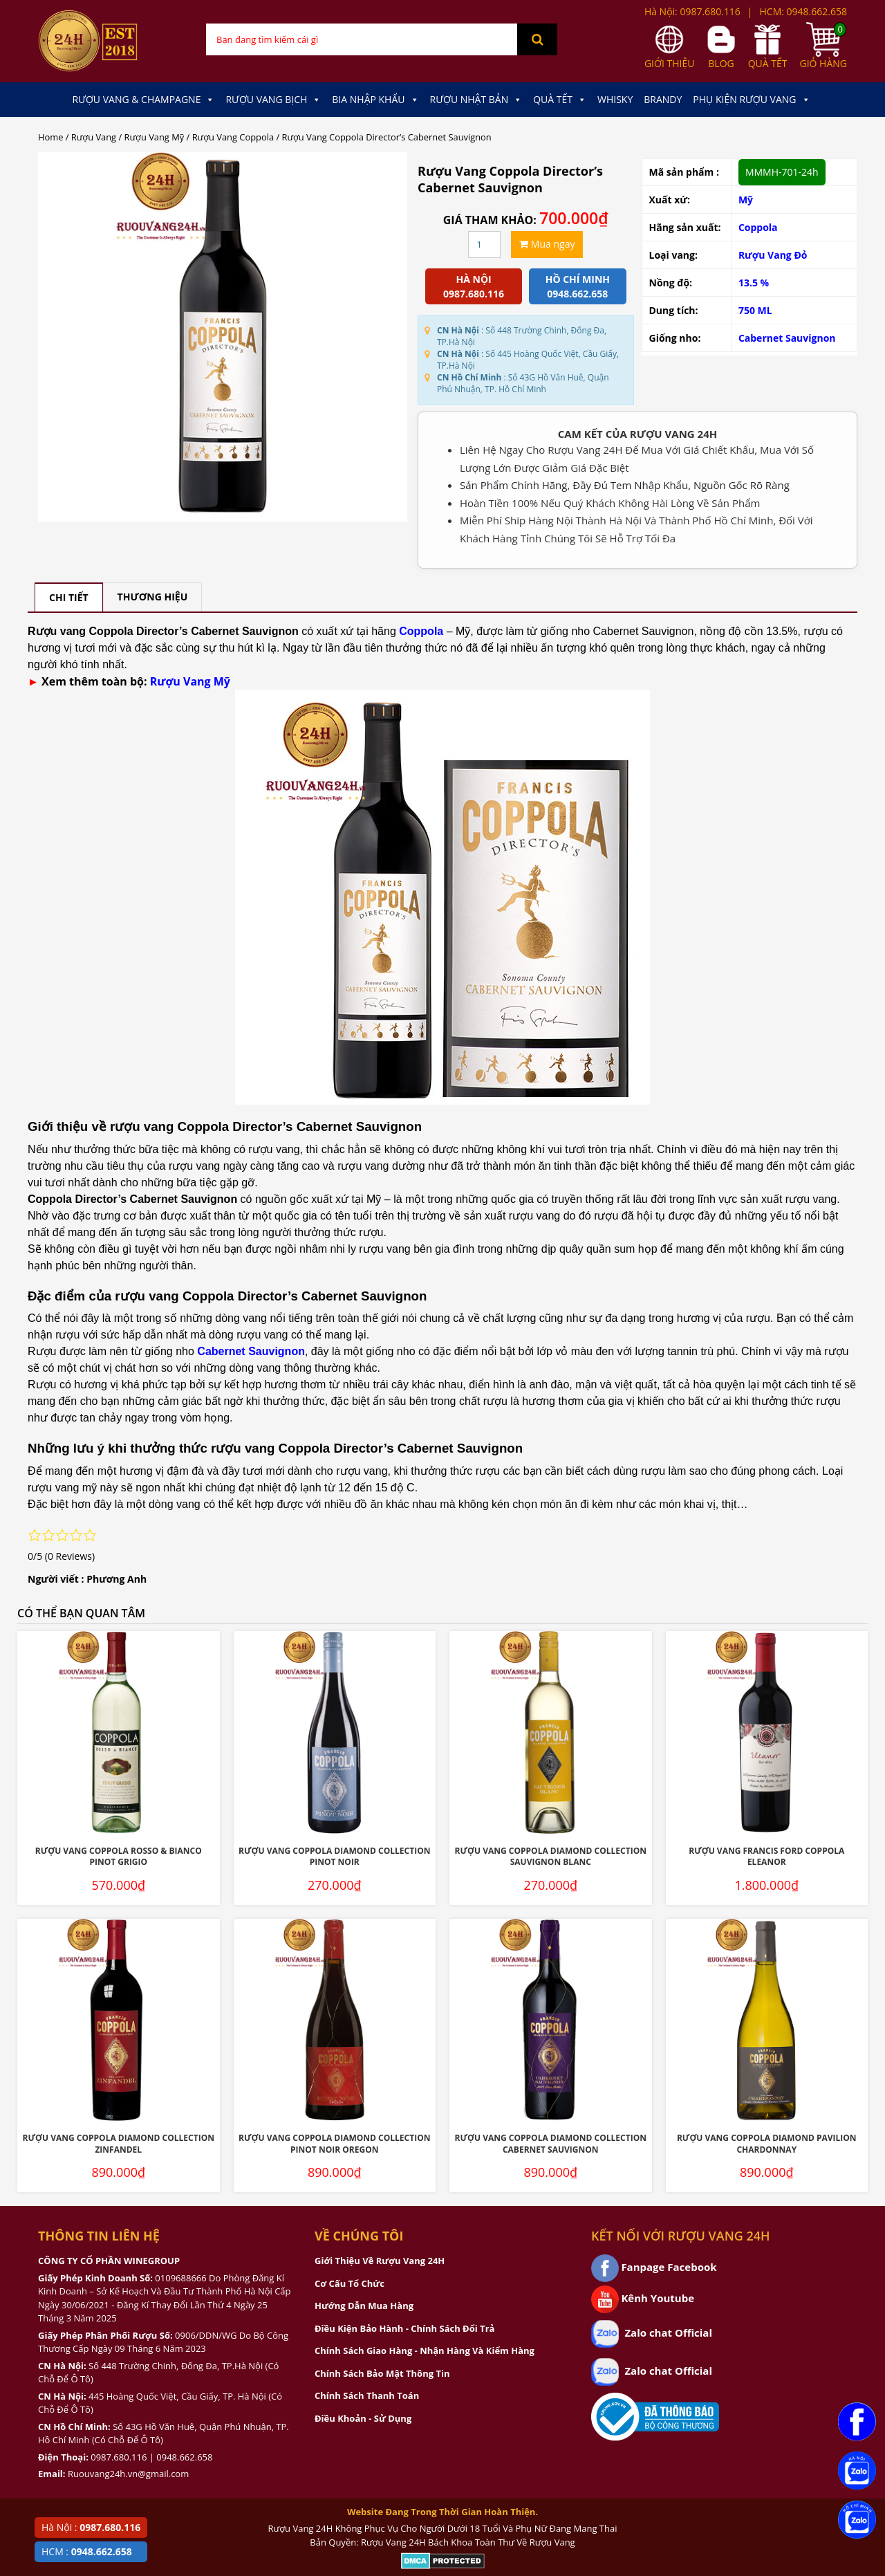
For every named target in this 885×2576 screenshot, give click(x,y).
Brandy (663, 99)
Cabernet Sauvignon (787, 337)
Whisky (615, 99)
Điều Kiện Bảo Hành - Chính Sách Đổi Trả (404, 2328)
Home (50, 137)
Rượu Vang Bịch (273, 99)
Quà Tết (559, 99)
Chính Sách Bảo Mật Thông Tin (382, 2373)
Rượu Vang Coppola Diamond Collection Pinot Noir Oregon (334, 2143)
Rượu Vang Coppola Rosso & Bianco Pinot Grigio (118, 1856)
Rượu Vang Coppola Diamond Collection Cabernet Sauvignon (550, 2143)
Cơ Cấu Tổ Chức (349, 2283)
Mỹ (745, 199)
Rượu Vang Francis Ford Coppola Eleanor (766, 1856)
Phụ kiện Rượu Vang (751, 99)
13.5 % (753, 282)
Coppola (758, 227)
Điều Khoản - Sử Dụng (363, 2418)
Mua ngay (547, 243)
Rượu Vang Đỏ (773, 254)
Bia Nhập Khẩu (375, 99)
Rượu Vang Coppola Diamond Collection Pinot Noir (334, 1856)
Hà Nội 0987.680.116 (473, 286)
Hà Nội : (90, 2527)
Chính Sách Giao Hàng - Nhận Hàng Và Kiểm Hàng (424, 2350)
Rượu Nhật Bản (476, 99)
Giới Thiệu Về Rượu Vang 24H (380, 2260)
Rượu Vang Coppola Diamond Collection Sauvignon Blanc (550, 1856)
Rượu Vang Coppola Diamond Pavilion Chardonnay (767, 2143)
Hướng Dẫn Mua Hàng (364, 2305)
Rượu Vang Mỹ (154, 137)
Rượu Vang (93, 137)
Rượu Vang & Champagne (143, 99)
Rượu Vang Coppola (233, 137)
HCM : (86, 2551)
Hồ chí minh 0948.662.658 (578, 286)
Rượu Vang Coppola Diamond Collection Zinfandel (118, 2143)
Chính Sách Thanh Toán (367, 2395)
